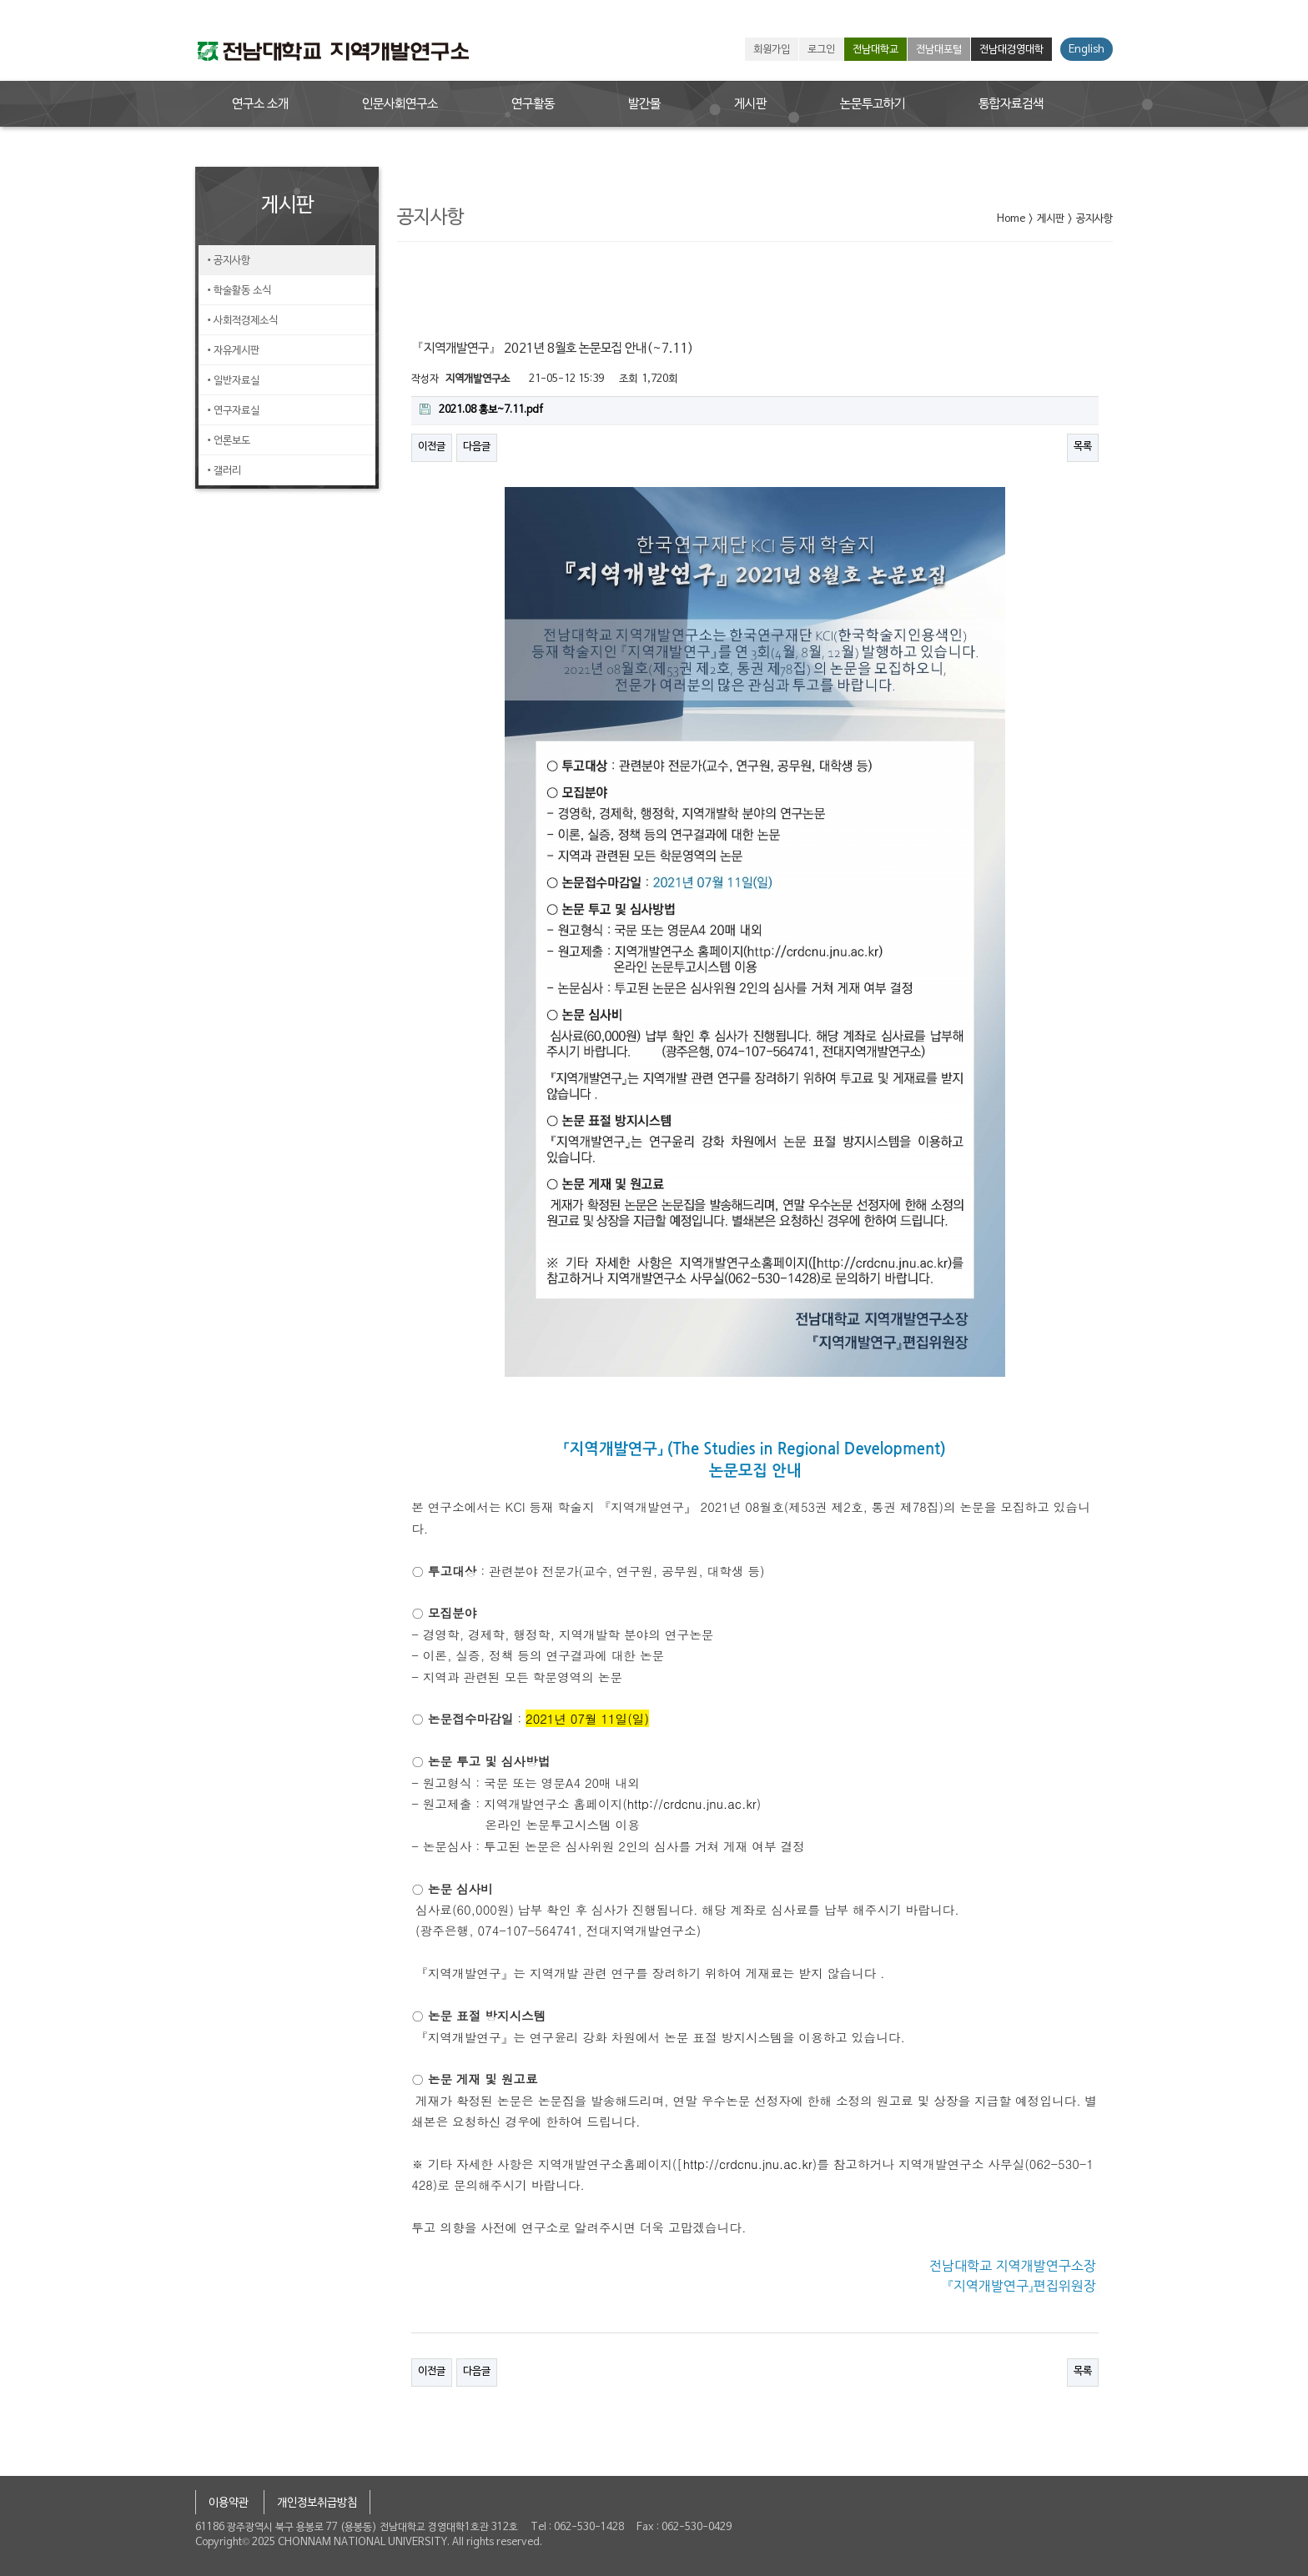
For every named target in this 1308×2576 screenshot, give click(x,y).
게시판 (750, 104)
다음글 (476, 447)
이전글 (431, 447)
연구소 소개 (260, 104)
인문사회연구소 (400, 104)
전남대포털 (939, 50)
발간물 (644, 104)
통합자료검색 (1011, 104)
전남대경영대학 (1011, 50)
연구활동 (533, 104)
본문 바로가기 (0, 0)
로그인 (821, 50)
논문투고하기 (872, 104)
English (1086, 50)
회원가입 (771, 50)
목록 (1083, 447)
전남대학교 (875, 50)
